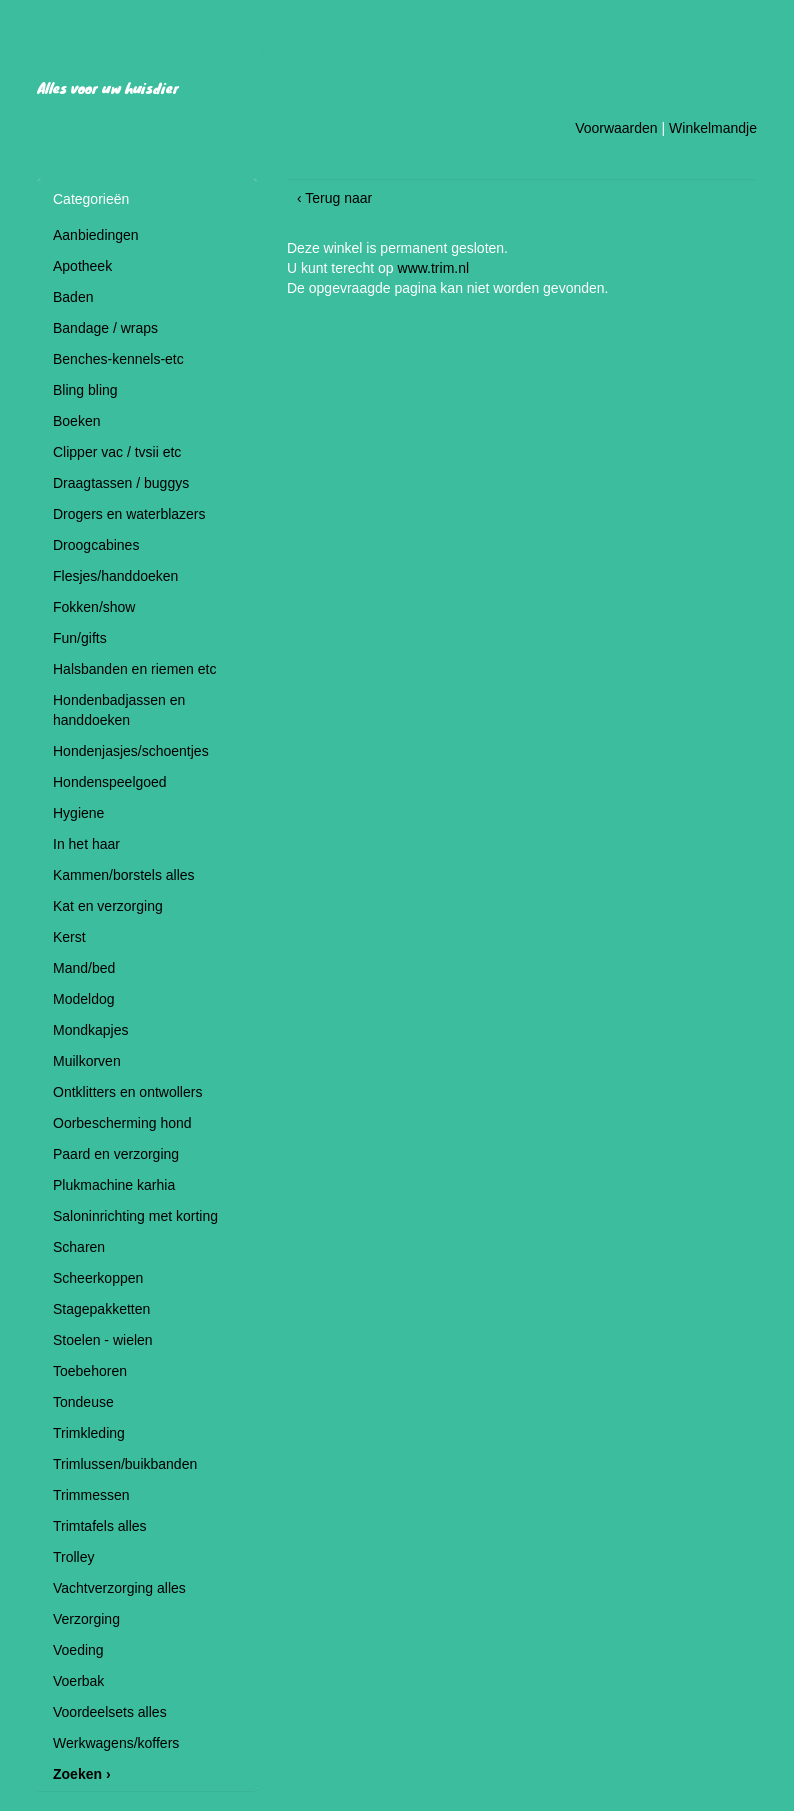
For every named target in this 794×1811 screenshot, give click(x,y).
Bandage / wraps (105, 328)
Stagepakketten (101, 1309)
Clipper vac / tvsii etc (117, 452)
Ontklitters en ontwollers (127, 1092)
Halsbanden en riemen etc (134, 669)
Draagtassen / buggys (121, 483)
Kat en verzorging (108, 906)
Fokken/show (94, 607)
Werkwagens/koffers (116, 1743)
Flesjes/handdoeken (115, 576)
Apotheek (82, 266)
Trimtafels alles (100, 1526)
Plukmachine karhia (114, 1185)
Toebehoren (90, 1371)
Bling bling (85, 390)
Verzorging (86, 1619)
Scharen (79, 1247)
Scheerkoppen (98, 1278)
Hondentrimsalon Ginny (281, 44)
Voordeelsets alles (110, 1712)
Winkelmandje (713, 128)
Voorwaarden (616, 128)
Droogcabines (96, 545)
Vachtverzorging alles (119, 1588)
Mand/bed (84, 968)
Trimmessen (91, 1495)
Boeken (76, 421)
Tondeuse (83, 1402)
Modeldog (84, 999)
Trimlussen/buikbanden (125, 1464)
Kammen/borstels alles (124, 875)
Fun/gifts (80, 638)
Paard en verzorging (116, 1154)
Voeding (78, 1650)
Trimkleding (89, 1433)
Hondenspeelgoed (110, 782)
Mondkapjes (91, 1030)
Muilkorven (87, 1061)
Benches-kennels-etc (118, 359)
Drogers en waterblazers (129, 514)
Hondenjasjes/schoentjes (131, 751)
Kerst (69, 937)
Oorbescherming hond (122, 1123)
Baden (73, 297)
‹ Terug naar (334, 198)
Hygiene (78, 813)
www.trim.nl (434, 268)
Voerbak (78, 1681)
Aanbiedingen (96, 235)
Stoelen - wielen (103, 1340)
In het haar (86, 844)
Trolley (74, 1557)
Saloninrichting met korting (135, 1216)
